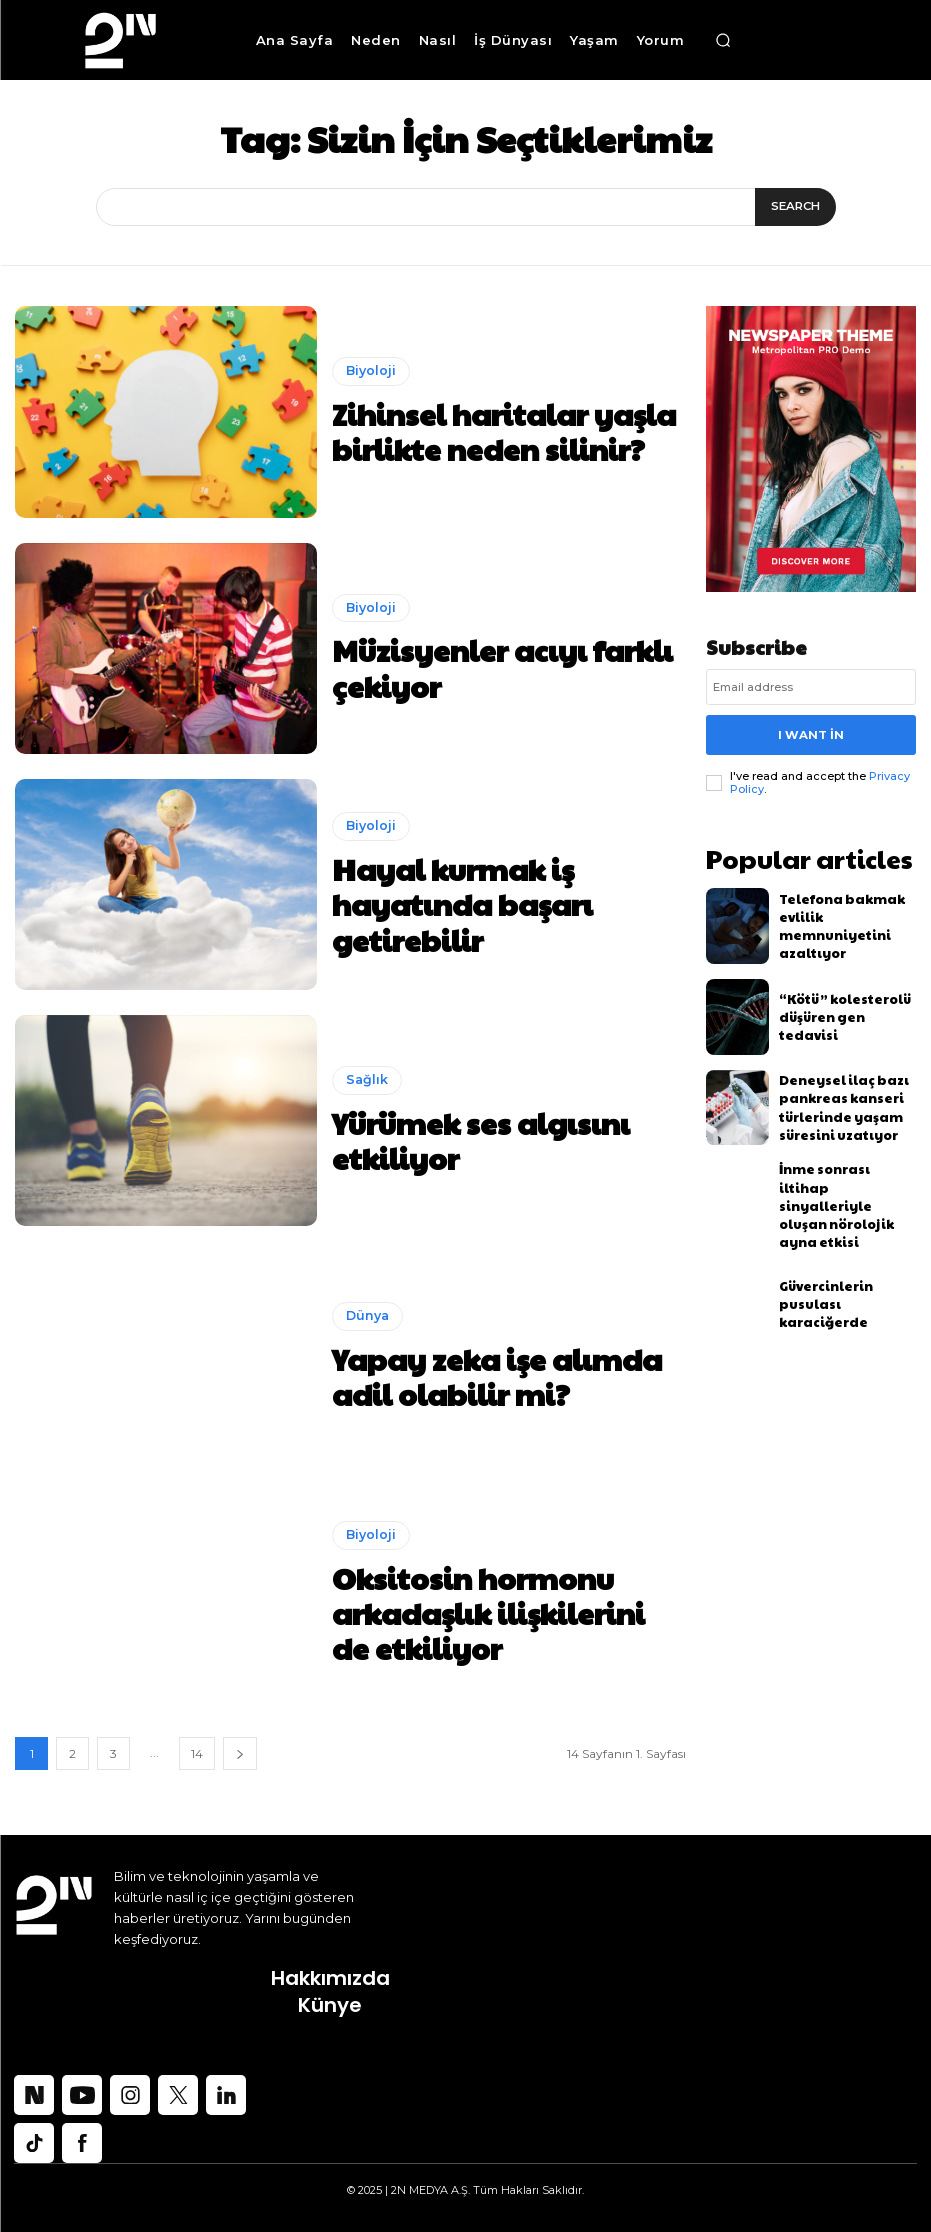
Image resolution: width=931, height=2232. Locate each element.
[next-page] (240, 1753)
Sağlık (365, 1103)
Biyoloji (370, 382)
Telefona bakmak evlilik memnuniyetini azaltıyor (842, 913)
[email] (811, 687)
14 (197, 1753)
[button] (723, 40)
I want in (811, 730)
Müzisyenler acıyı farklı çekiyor (491, 666)
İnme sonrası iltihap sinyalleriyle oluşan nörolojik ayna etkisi (838, 1185)
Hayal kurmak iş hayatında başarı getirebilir (474, 903)
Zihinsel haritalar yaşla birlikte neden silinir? (494, 430)
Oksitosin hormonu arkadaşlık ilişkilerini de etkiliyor (488, 1611)
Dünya (366, 1327)
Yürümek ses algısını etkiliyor (483, 1139)
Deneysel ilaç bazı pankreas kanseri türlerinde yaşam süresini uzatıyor (831, 1095)
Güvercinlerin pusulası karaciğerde (842, 1276)
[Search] (796, 207)
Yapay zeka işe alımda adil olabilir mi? (470, 1375)
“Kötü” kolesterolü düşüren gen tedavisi (839, 1004)
